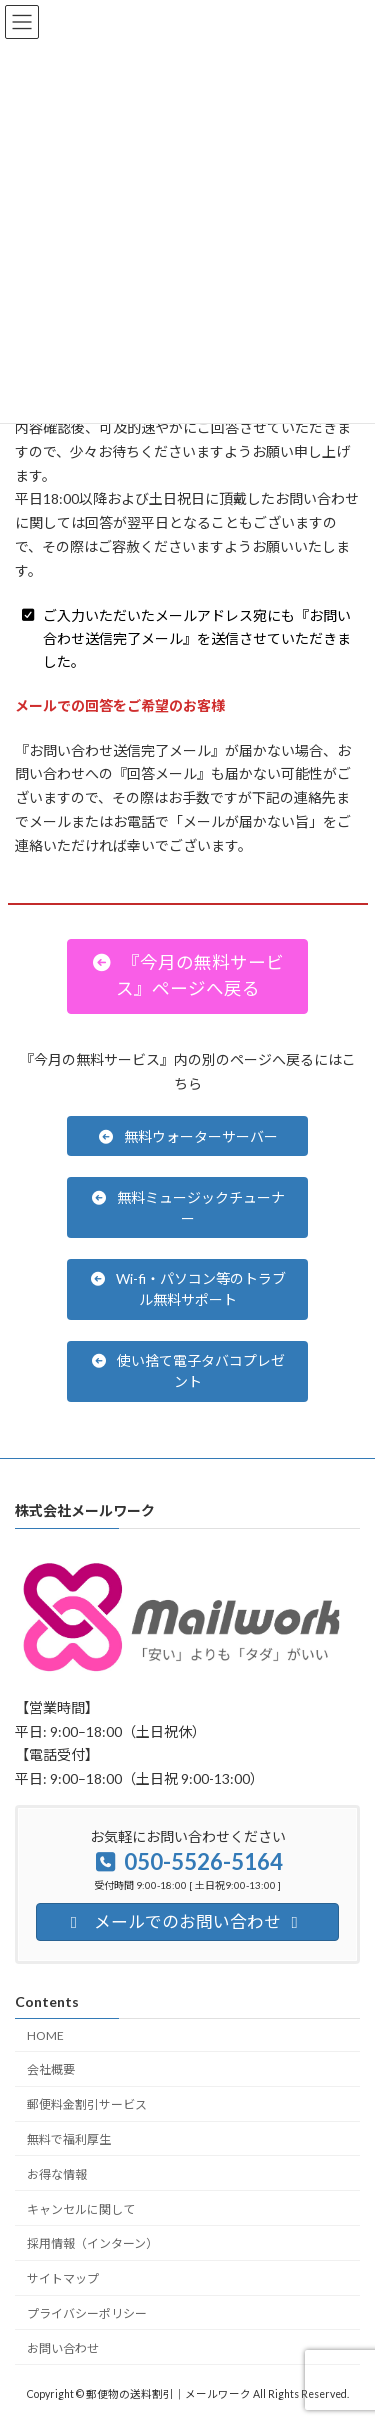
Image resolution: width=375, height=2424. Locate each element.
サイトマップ (63, 2278)
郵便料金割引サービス (87, 2104)
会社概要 (51, 2069)
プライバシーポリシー (87, 2312)
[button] (188, 977)
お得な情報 (57, 2173)
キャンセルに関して (81, 2208)
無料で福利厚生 (69, 2139)
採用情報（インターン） (92, 2243)
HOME (45, 2034)
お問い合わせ (63, 2347)
